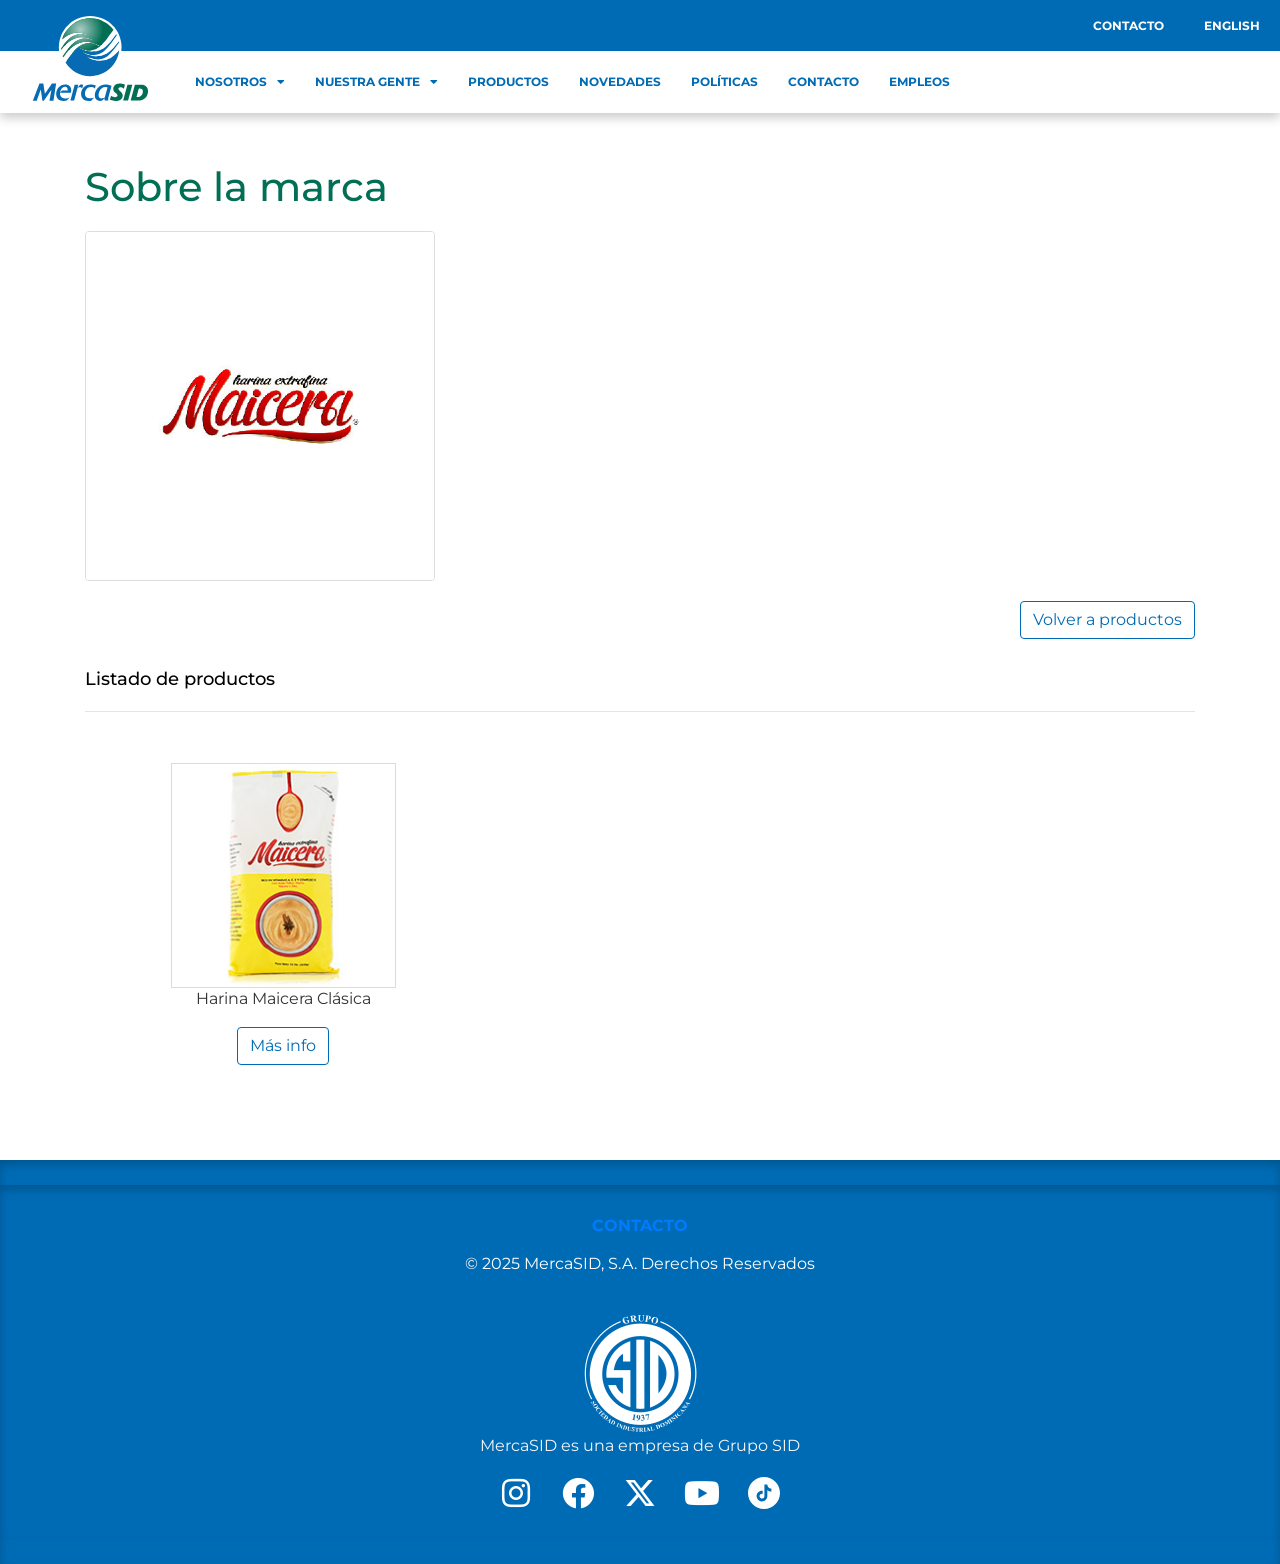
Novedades (620, 81)
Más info (283, 1045)
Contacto (1128, 25)
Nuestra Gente (376, 82)
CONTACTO (640, 1225)
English (1232, 25)
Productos (508, 81)
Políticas (724, 81)
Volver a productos (1107, 619)
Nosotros (240, 82)
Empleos (919, 81)
